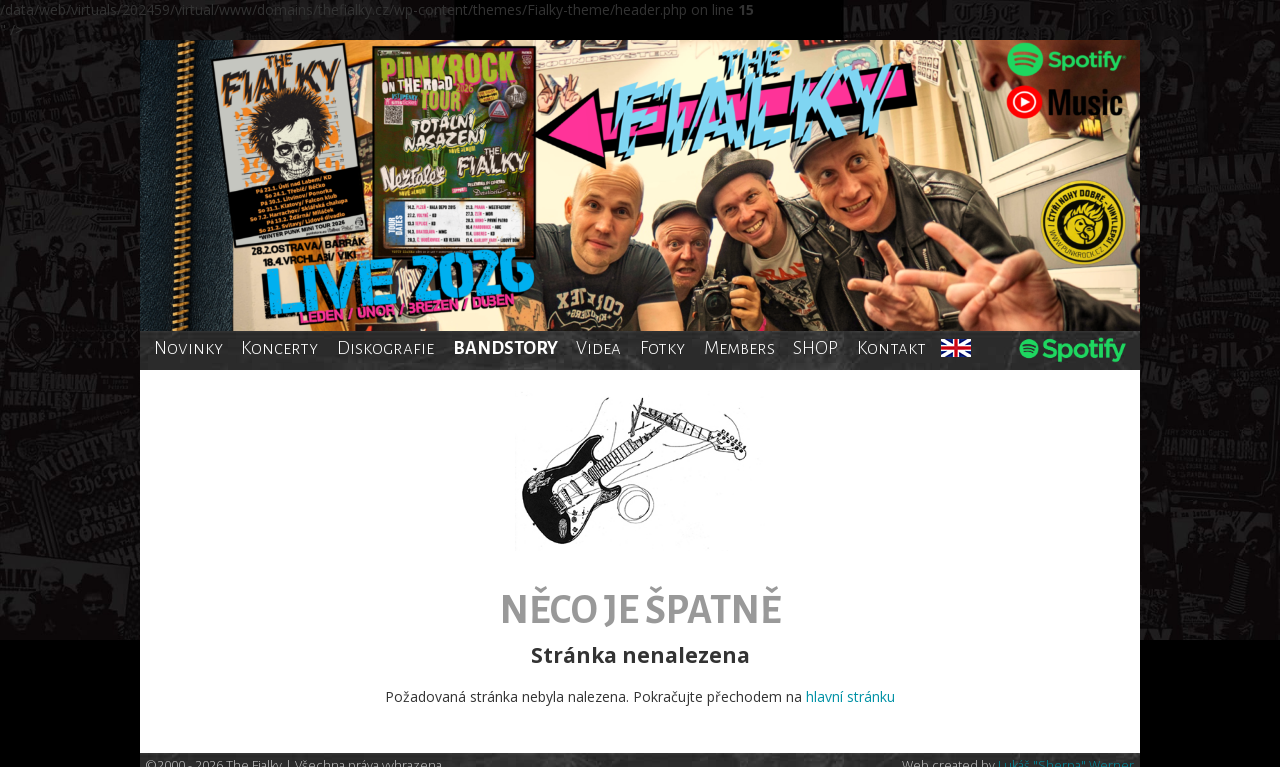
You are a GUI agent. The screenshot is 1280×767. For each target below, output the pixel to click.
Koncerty (279, 348)
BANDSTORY (505, 348)
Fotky (662, 348)
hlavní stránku (850, 696)
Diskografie (385, 348)
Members (739, 348)
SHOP (815, 348)
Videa (598, 348)
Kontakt (891, 348)
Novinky (188, 348)
